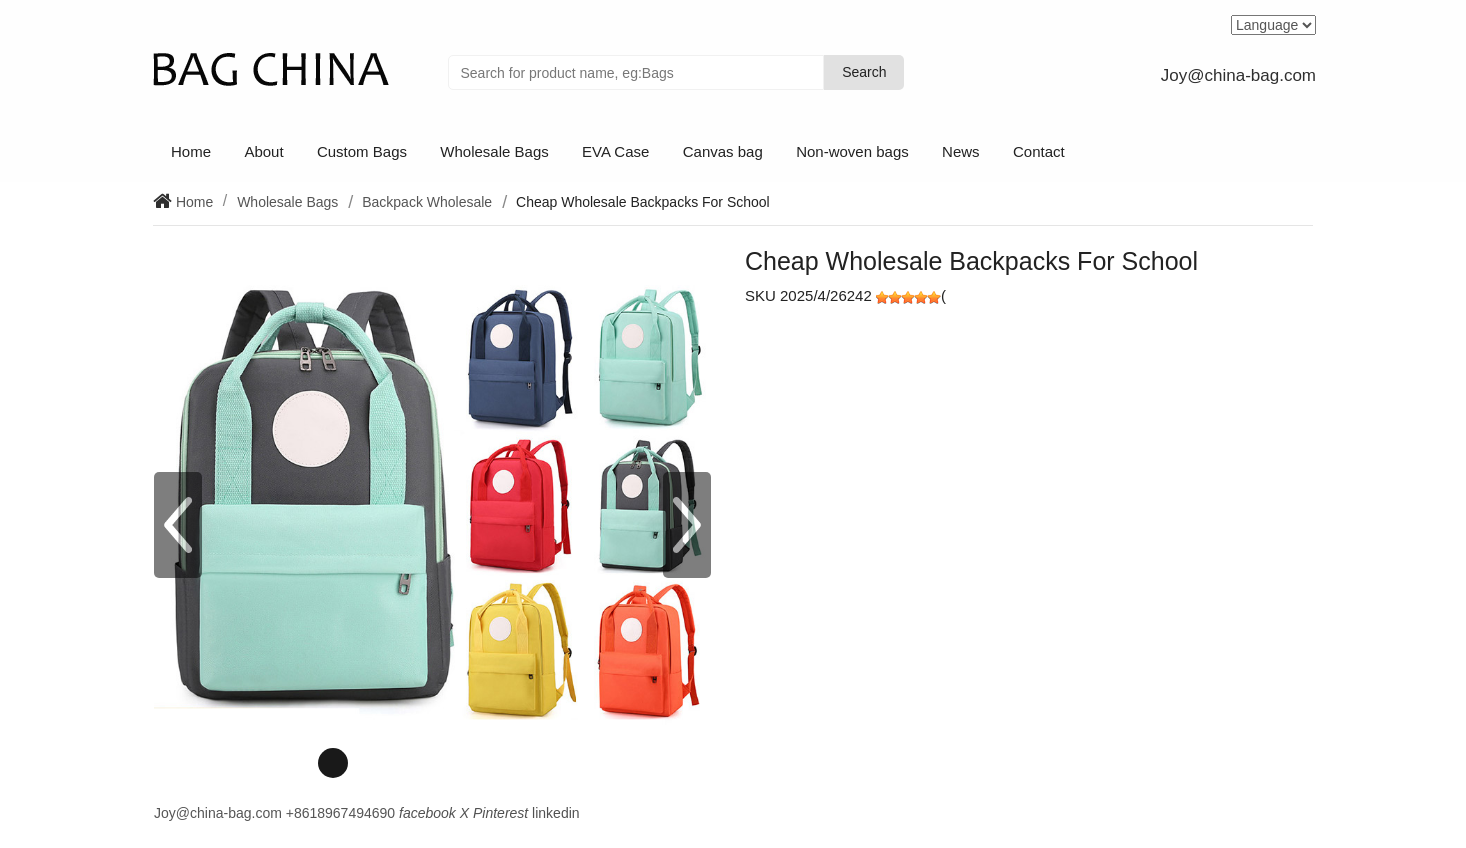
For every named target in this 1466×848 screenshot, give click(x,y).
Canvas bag (723, 151)
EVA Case (615, 151)
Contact (1039, 151)
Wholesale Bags (494, 151)
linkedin (555, 813)
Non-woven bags (852, 151)
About (263, 151)
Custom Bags (362, 151)
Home (191, 151)
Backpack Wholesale (427, 202)
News (961, 151)
